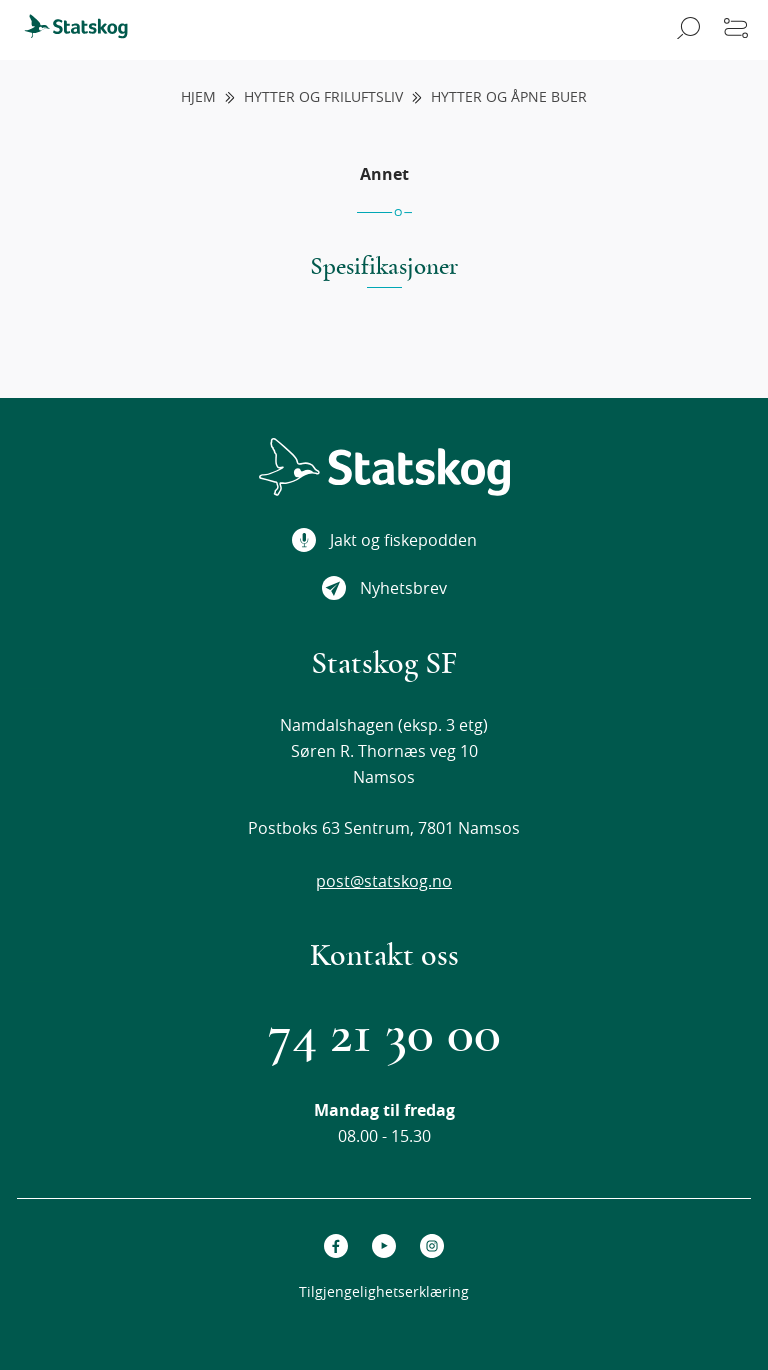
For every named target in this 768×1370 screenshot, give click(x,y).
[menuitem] (85, 30)
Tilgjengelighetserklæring (384, 1291)
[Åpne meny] (736, 30)
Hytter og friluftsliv (323, 97)
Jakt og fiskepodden (384, 540)
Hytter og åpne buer (509, 97)
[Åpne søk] (685, 30)
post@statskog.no (384, 881)
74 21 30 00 (384, 1034)
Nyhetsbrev (384, 588)
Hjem (198, 97)
